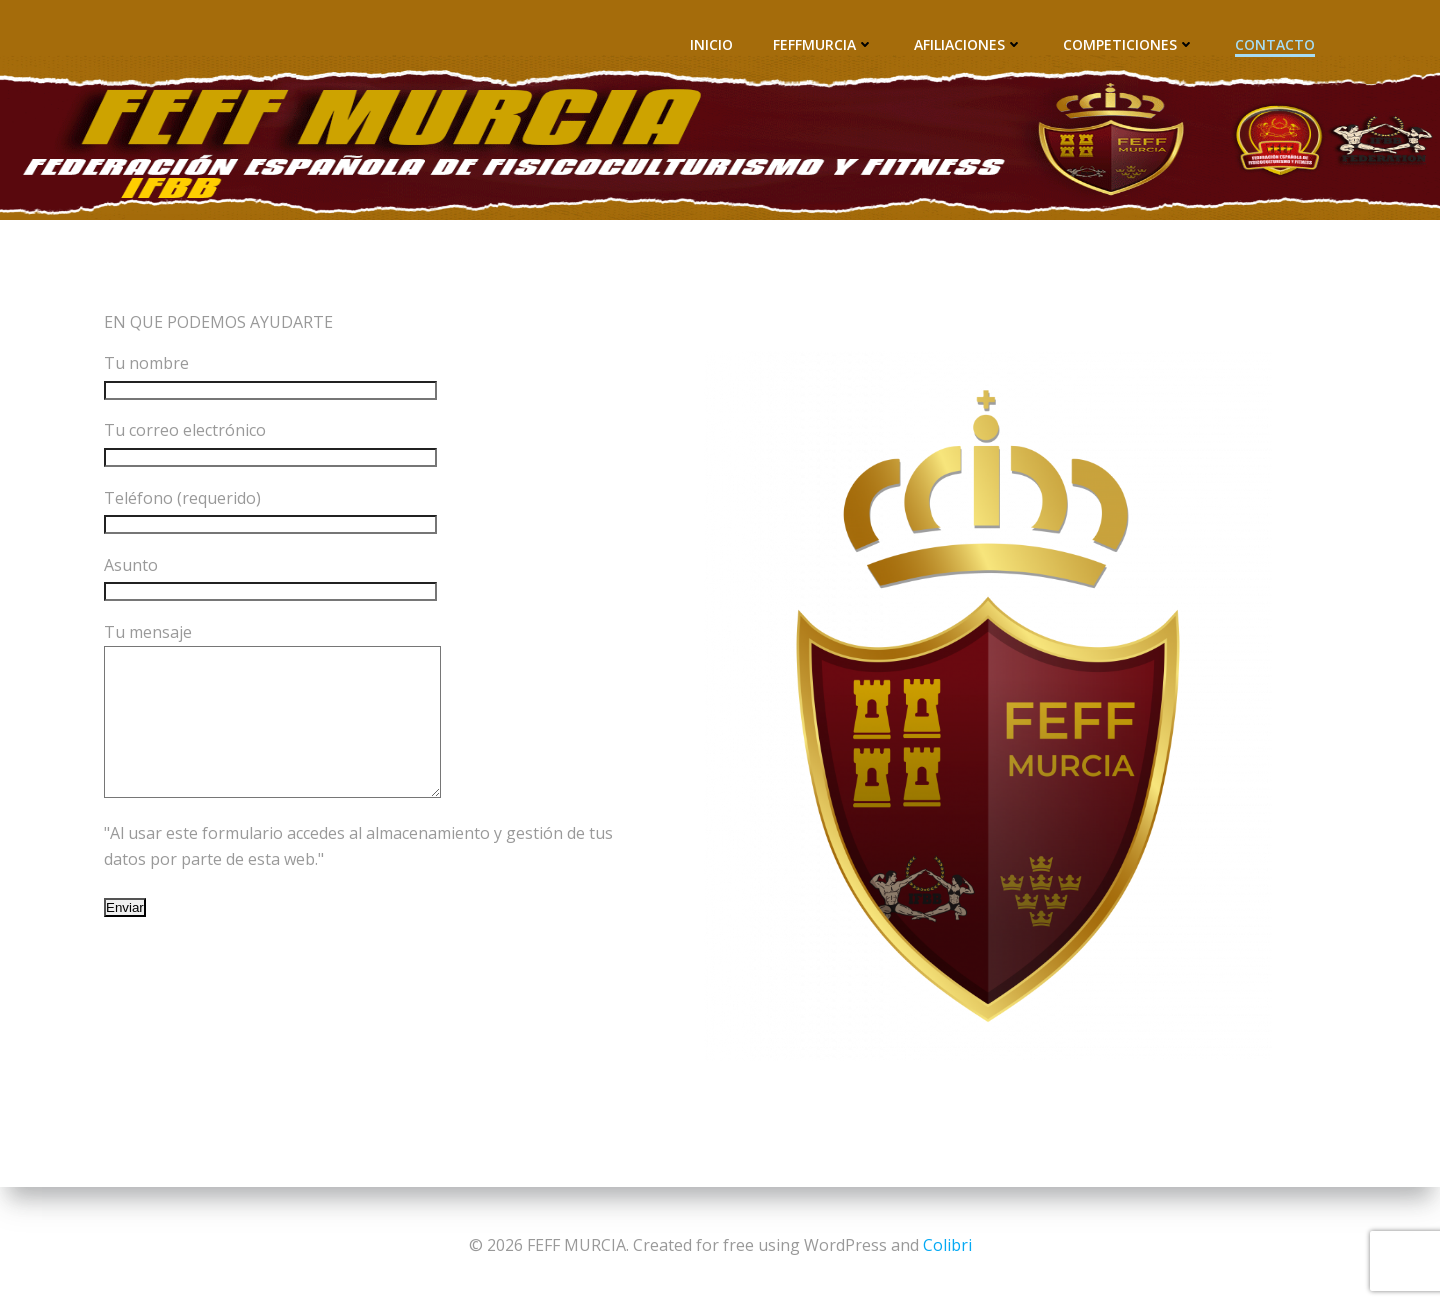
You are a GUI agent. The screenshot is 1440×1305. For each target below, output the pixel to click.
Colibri (947, 1245)
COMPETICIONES (1130, 45)
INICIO (712, 45)
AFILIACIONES (969, 45)
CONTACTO (1276, 45)
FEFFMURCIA (824, 45)
